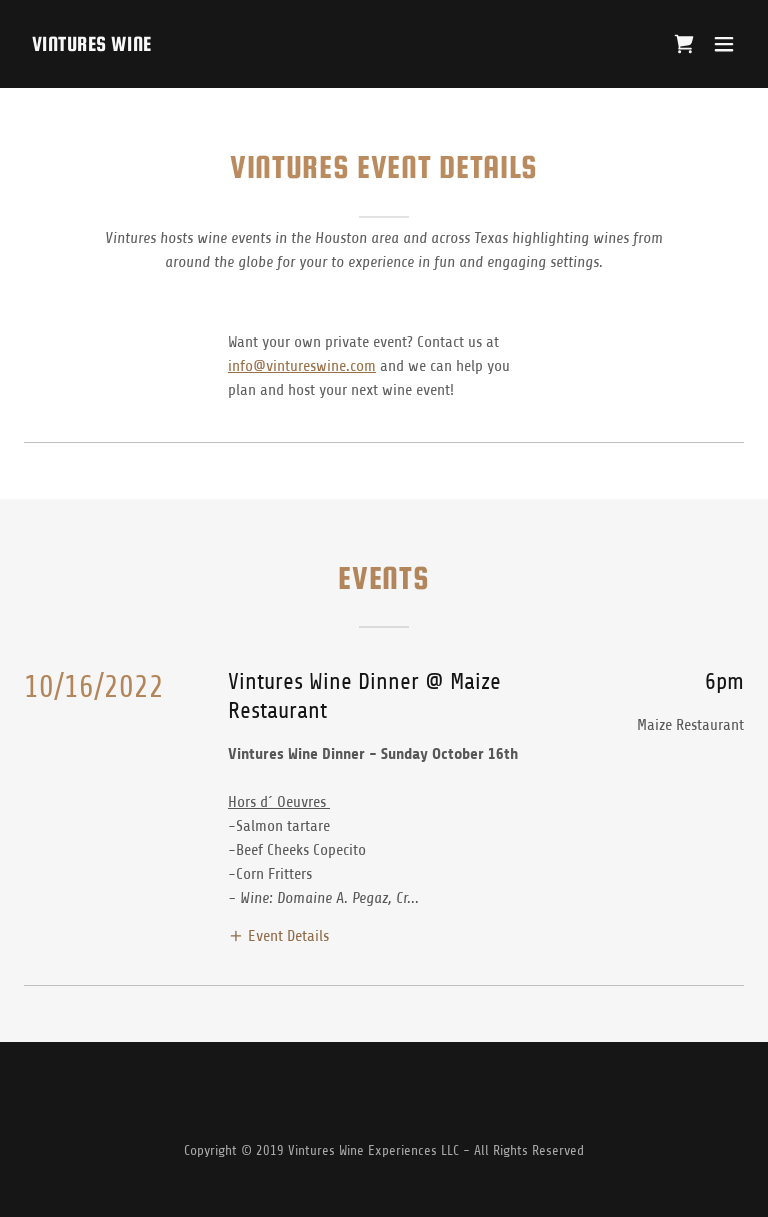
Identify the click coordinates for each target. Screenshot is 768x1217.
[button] (724, 44)
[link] (92, 46)
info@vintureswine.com (302, 366)
